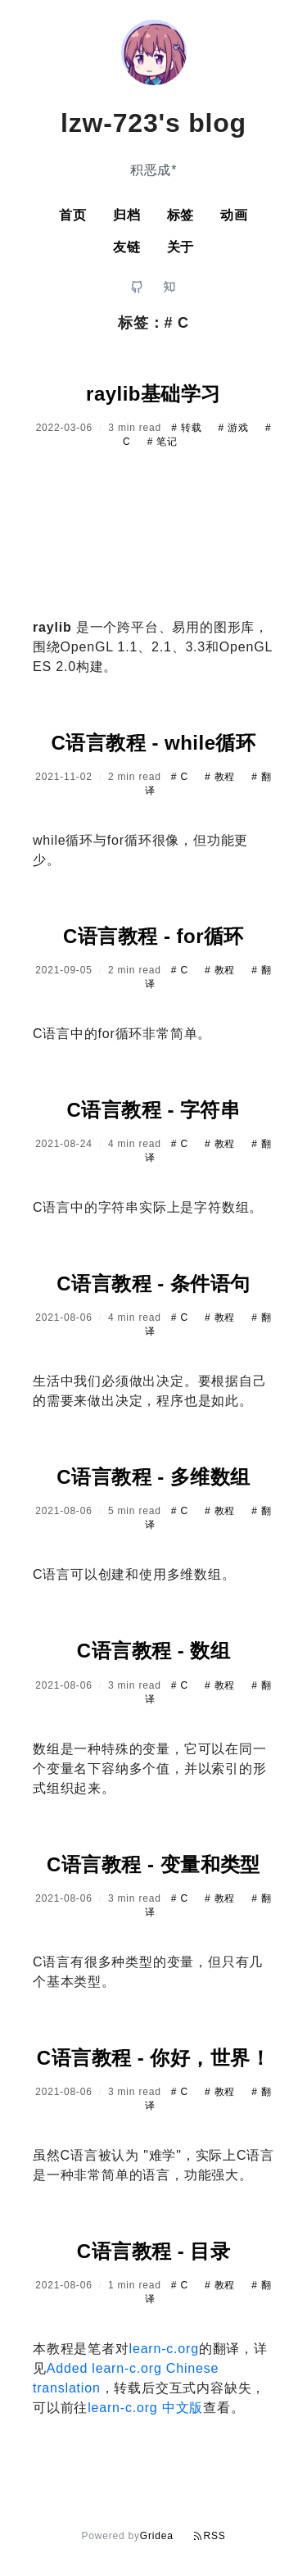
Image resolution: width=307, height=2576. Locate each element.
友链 (127, 247)
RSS (209, 2536)
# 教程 (221, 776)
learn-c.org (164, 2349)
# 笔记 (162, 441)
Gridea (157, 2536)
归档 (127, 215)
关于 (181, 247)
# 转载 (188, 427)
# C (181, 776)
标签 (181, 215)
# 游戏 (235, 427)
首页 (73, 215)
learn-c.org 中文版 (145, 2408)
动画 (234, 215)
